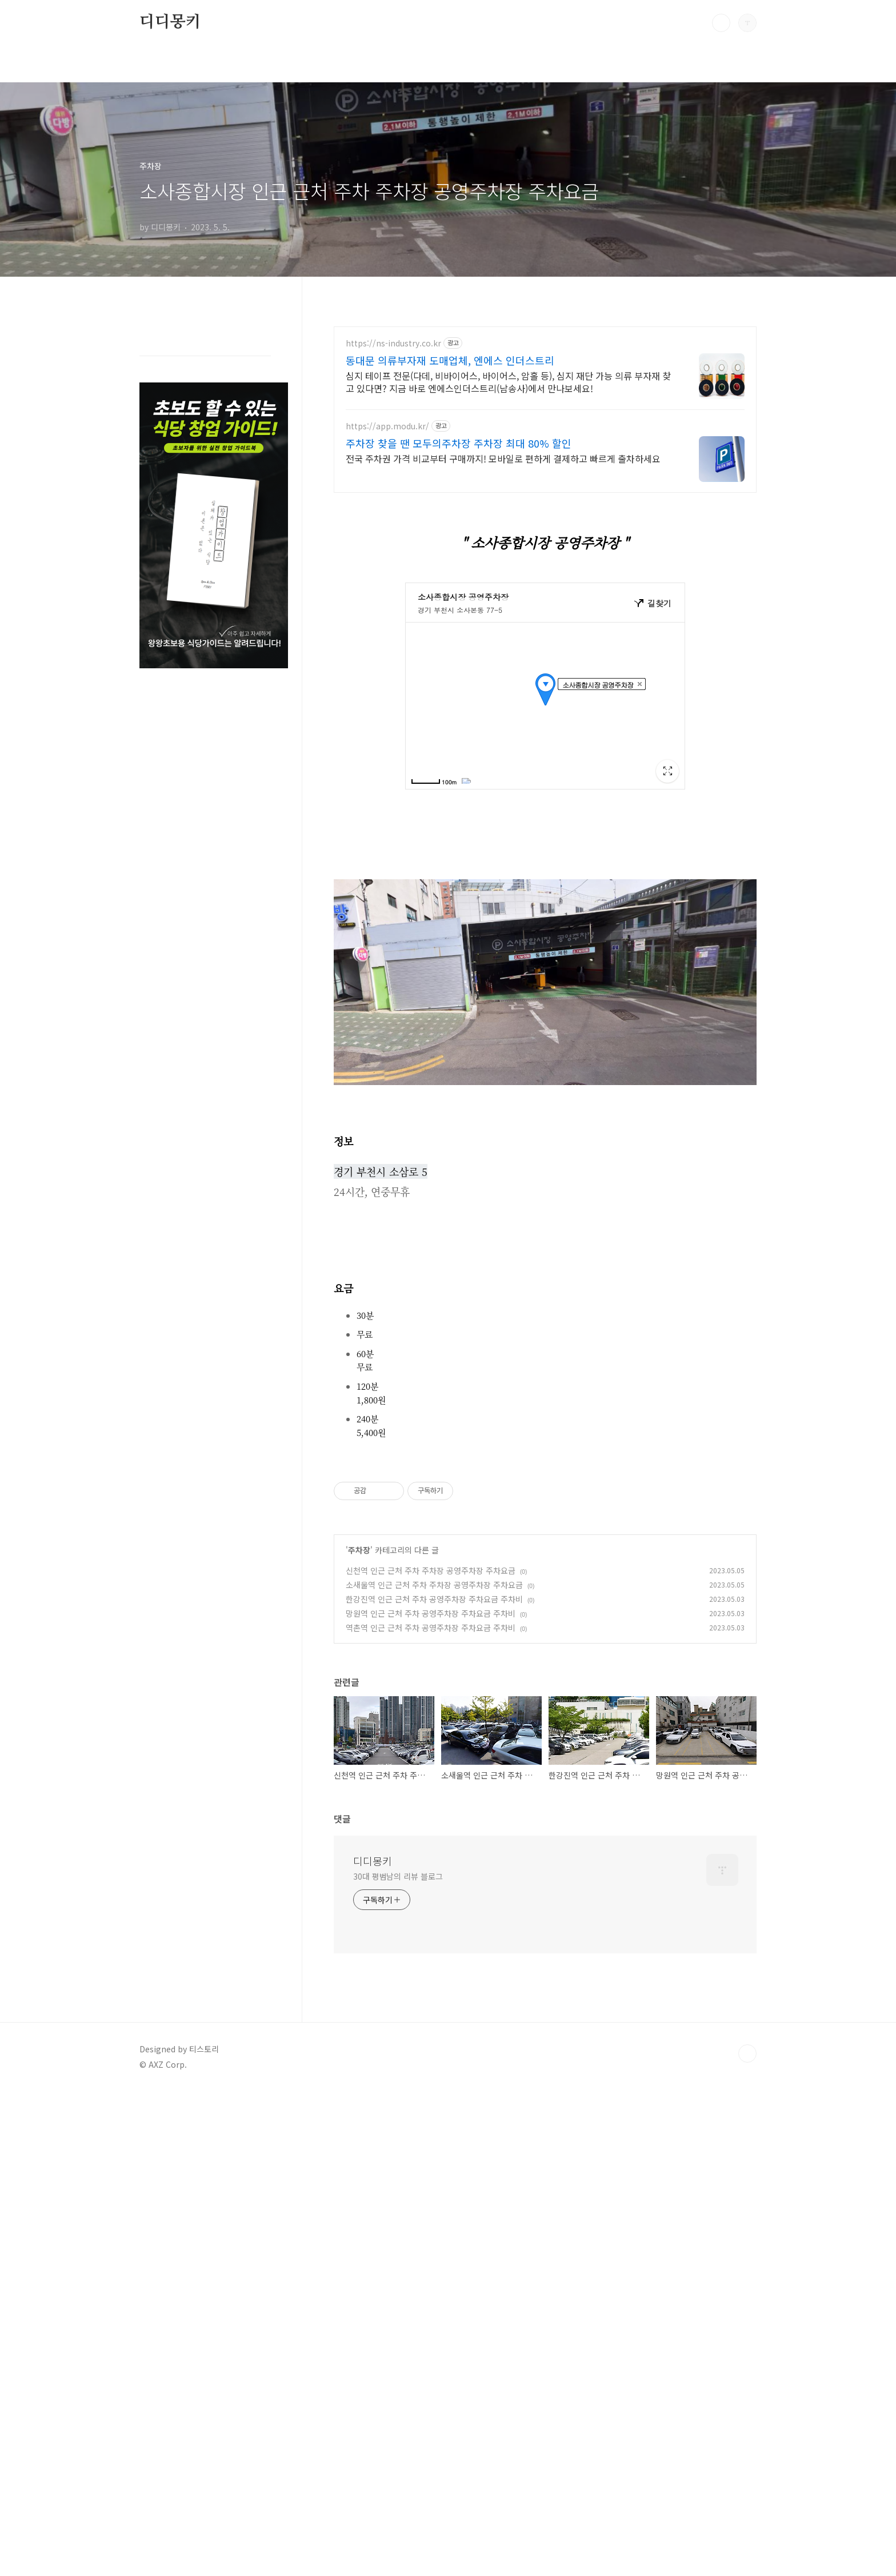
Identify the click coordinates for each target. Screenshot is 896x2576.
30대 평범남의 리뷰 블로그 (398, 2036)
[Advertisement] (545, 1532)
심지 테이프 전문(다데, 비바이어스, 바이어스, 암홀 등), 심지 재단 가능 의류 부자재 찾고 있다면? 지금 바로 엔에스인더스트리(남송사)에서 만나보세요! (508, 381)
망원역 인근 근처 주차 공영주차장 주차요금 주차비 (430, 1773)
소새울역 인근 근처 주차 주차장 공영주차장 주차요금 (434, 1744)
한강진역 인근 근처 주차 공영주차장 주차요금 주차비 (434, 1759)
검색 (721, 22)
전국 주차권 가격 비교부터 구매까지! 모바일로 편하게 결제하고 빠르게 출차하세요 (503, 458)
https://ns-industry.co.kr (393, 343)
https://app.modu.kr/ (387, 426)
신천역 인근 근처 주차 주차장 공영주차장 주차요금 (430, 1730)
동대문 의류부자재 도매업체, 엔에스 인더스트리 (450, 360)
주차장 (359, 1710)
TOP (747, 2213)
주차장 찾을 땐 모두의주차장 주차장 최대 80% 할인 (458, 443)
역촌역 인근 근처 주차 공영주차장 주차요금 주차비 (430, 1787)
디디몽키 (170, 22)
